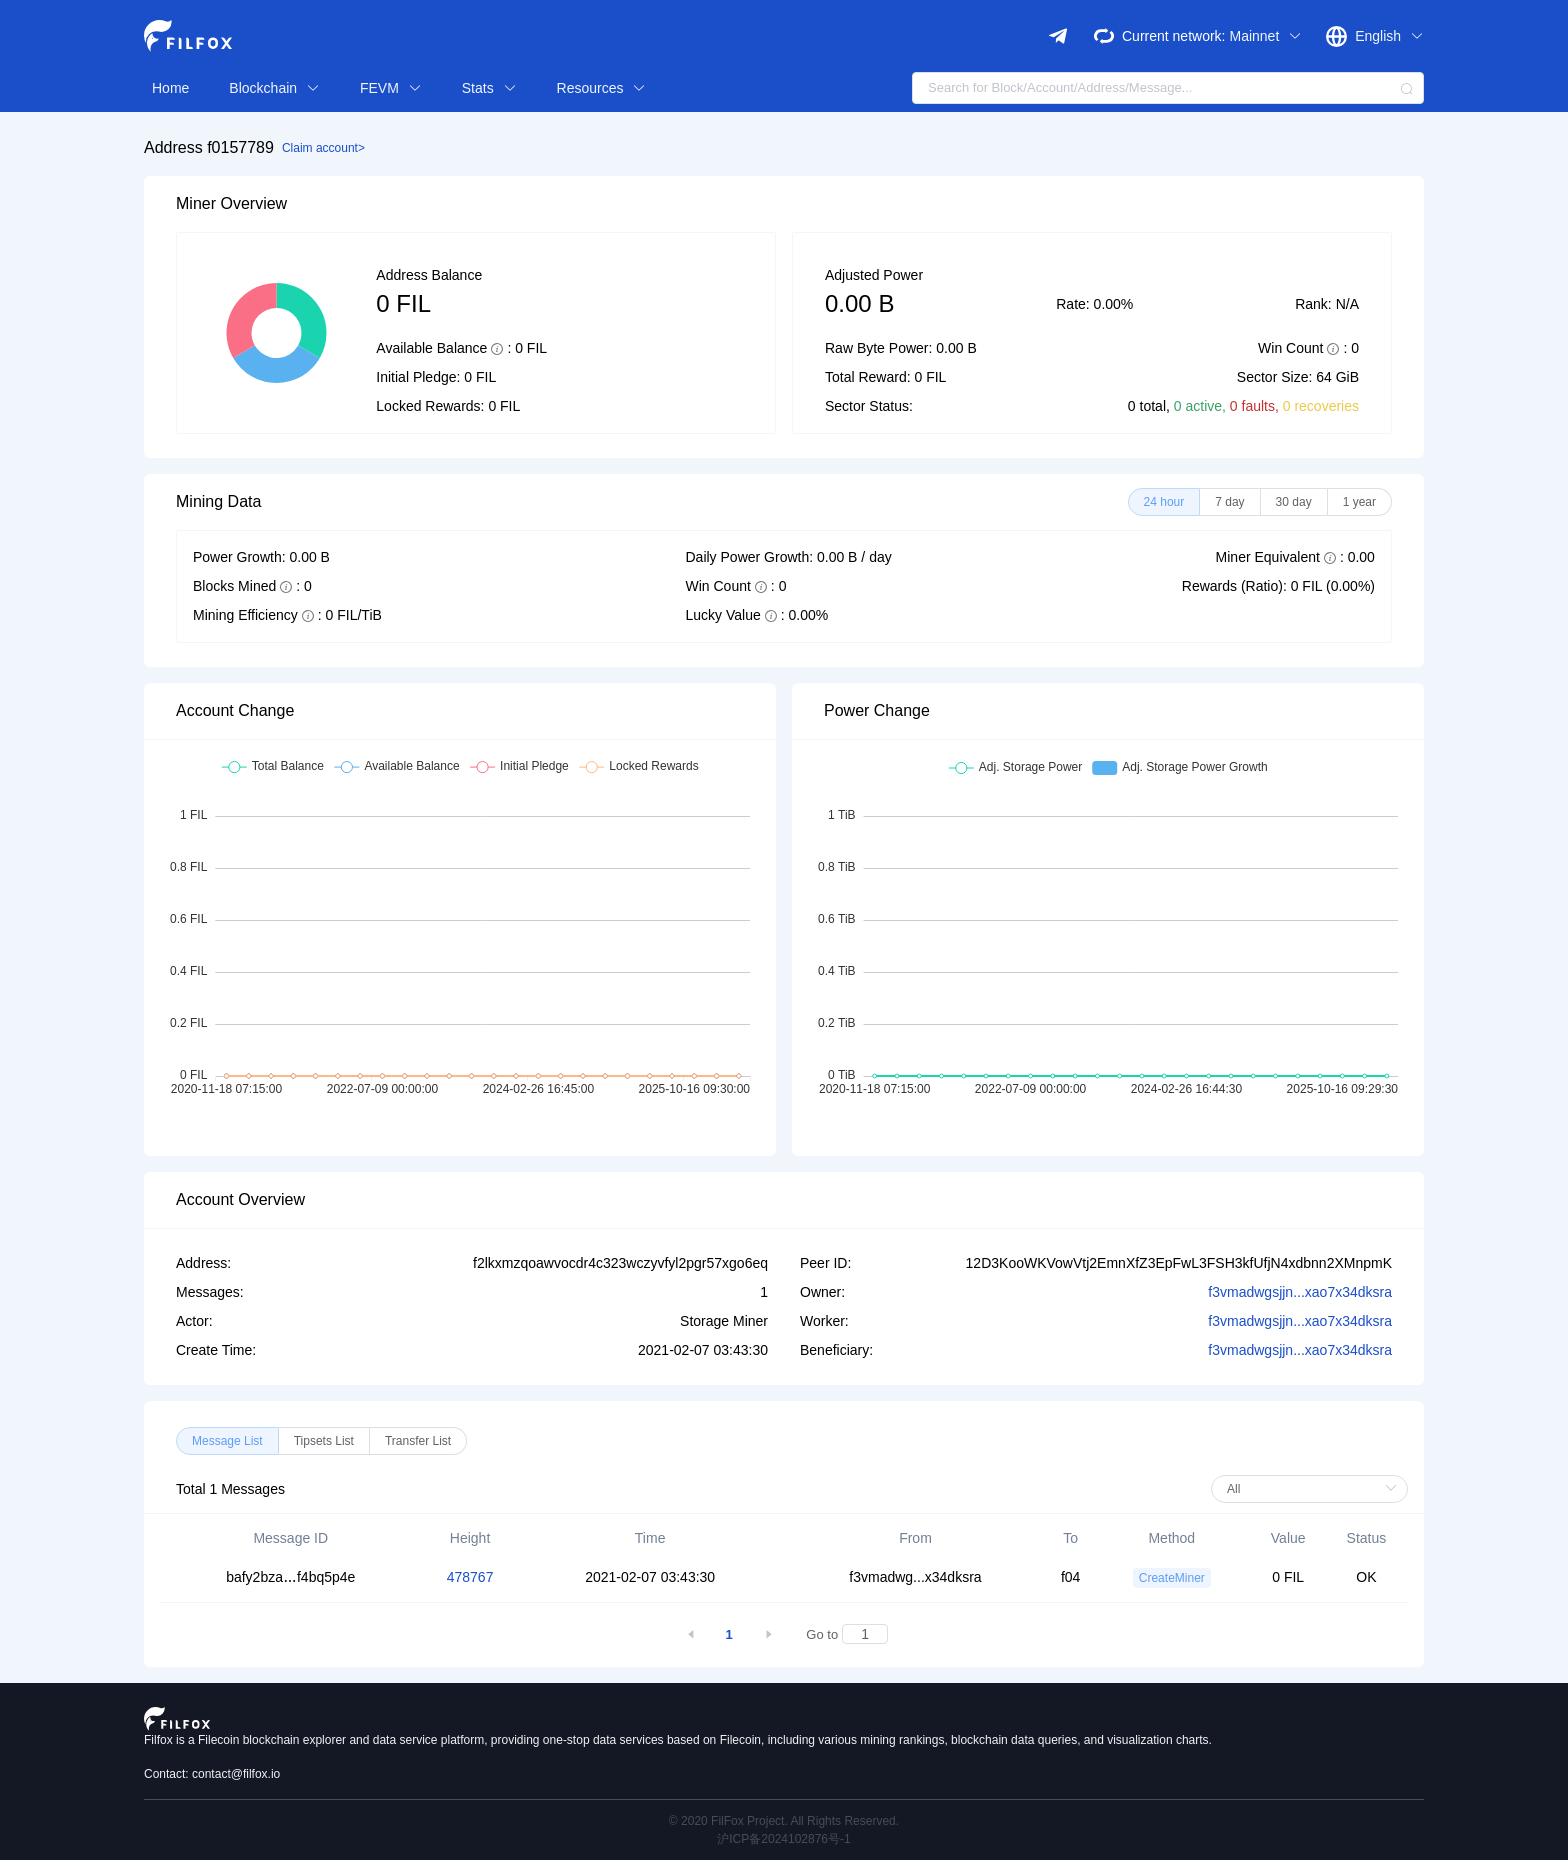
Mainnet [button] (1265, 36)
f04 (1070, 1577)
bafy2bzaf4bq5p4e (290, 1577)
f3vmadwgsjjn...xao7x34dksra (1300, 1292)
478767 (470, 1577)
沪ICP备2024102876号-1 (783, 1839)
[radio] (1164, 502)
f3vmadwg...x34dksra (915, 1577)
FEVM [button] (391, 88)
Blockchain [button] (274, 88)
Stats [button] (489, 88)
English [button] (1389, 36)
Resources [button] (602, 88)
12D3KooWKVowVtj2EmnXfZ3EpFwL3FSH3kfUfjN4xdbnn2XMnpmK (1179, 1263)
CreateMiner (1172, 1578)
